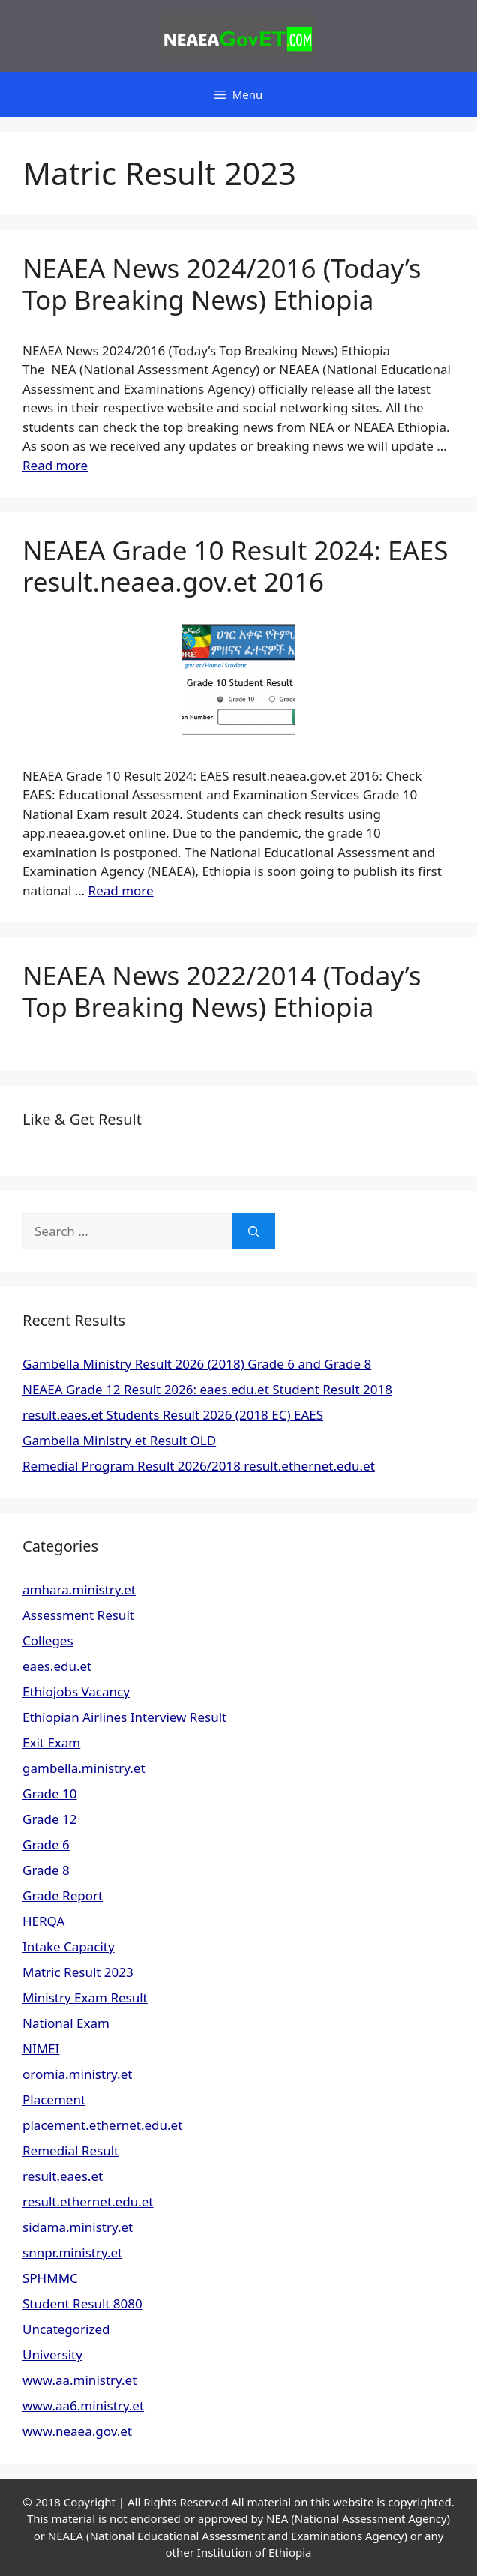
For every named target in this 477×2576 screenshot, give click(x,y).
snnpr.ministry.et (72, 2252)
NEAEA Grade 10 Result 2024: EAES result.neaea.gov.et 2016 (235, 565)
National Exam (66, 2023)
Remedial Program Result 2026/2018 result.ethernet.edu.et (198, 1465)
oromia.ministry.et (77, 2074)
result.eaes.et (62, 2176)
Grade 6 (46, 1844)
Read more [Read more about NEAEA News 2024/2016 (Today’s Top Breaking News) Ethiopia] (55, 465)
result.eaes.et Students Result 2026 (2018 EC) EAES (172, 1414)
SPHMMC (50, 2278)
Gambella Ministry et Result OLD (119, 1440)
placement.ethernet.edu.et (102, 2125)
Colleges (48, 1640)
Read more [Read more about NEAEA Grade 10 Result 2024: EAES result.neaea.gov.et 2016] (121, 890)
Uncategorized (66, 2329)
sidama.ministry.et (77, 2227)
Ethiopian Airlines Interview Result (124, 1717)
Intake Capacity (68, 1946)
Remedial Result (70, 2150)
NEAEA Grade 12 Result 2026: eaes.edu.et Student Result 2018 (207, 1389)
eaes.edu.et (57, 1666)
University (52, 2354)
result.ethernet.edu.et (87, 2201)
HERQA (43, 1921)
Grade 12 (49, 1819)
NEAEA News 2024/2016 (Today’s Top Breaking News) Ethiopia (222, 283)
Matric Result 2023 (78, 1972)
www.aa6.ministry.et (83, 2405)
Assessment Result (78, 1615)
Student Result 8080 (82, 2303)
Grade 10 (49, 1793)
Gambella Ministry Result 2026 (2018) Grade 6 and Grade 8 (196, 1363)
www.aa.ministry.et (79, 2380)
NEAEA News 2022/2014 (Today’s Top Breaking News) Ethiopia (222, 991)
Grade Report (62, 1895)
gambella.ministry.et (84, 1768)
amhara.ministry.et (79, 1589)
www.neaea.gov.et (77, 2431)
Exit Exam (51, 1742)
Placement (54, 2099)
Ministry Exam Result (85, 1997)
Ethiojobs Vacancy (76, 1691)
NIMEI (40, 2048)
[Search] (253, 1231)
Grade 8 (46, 1870)
